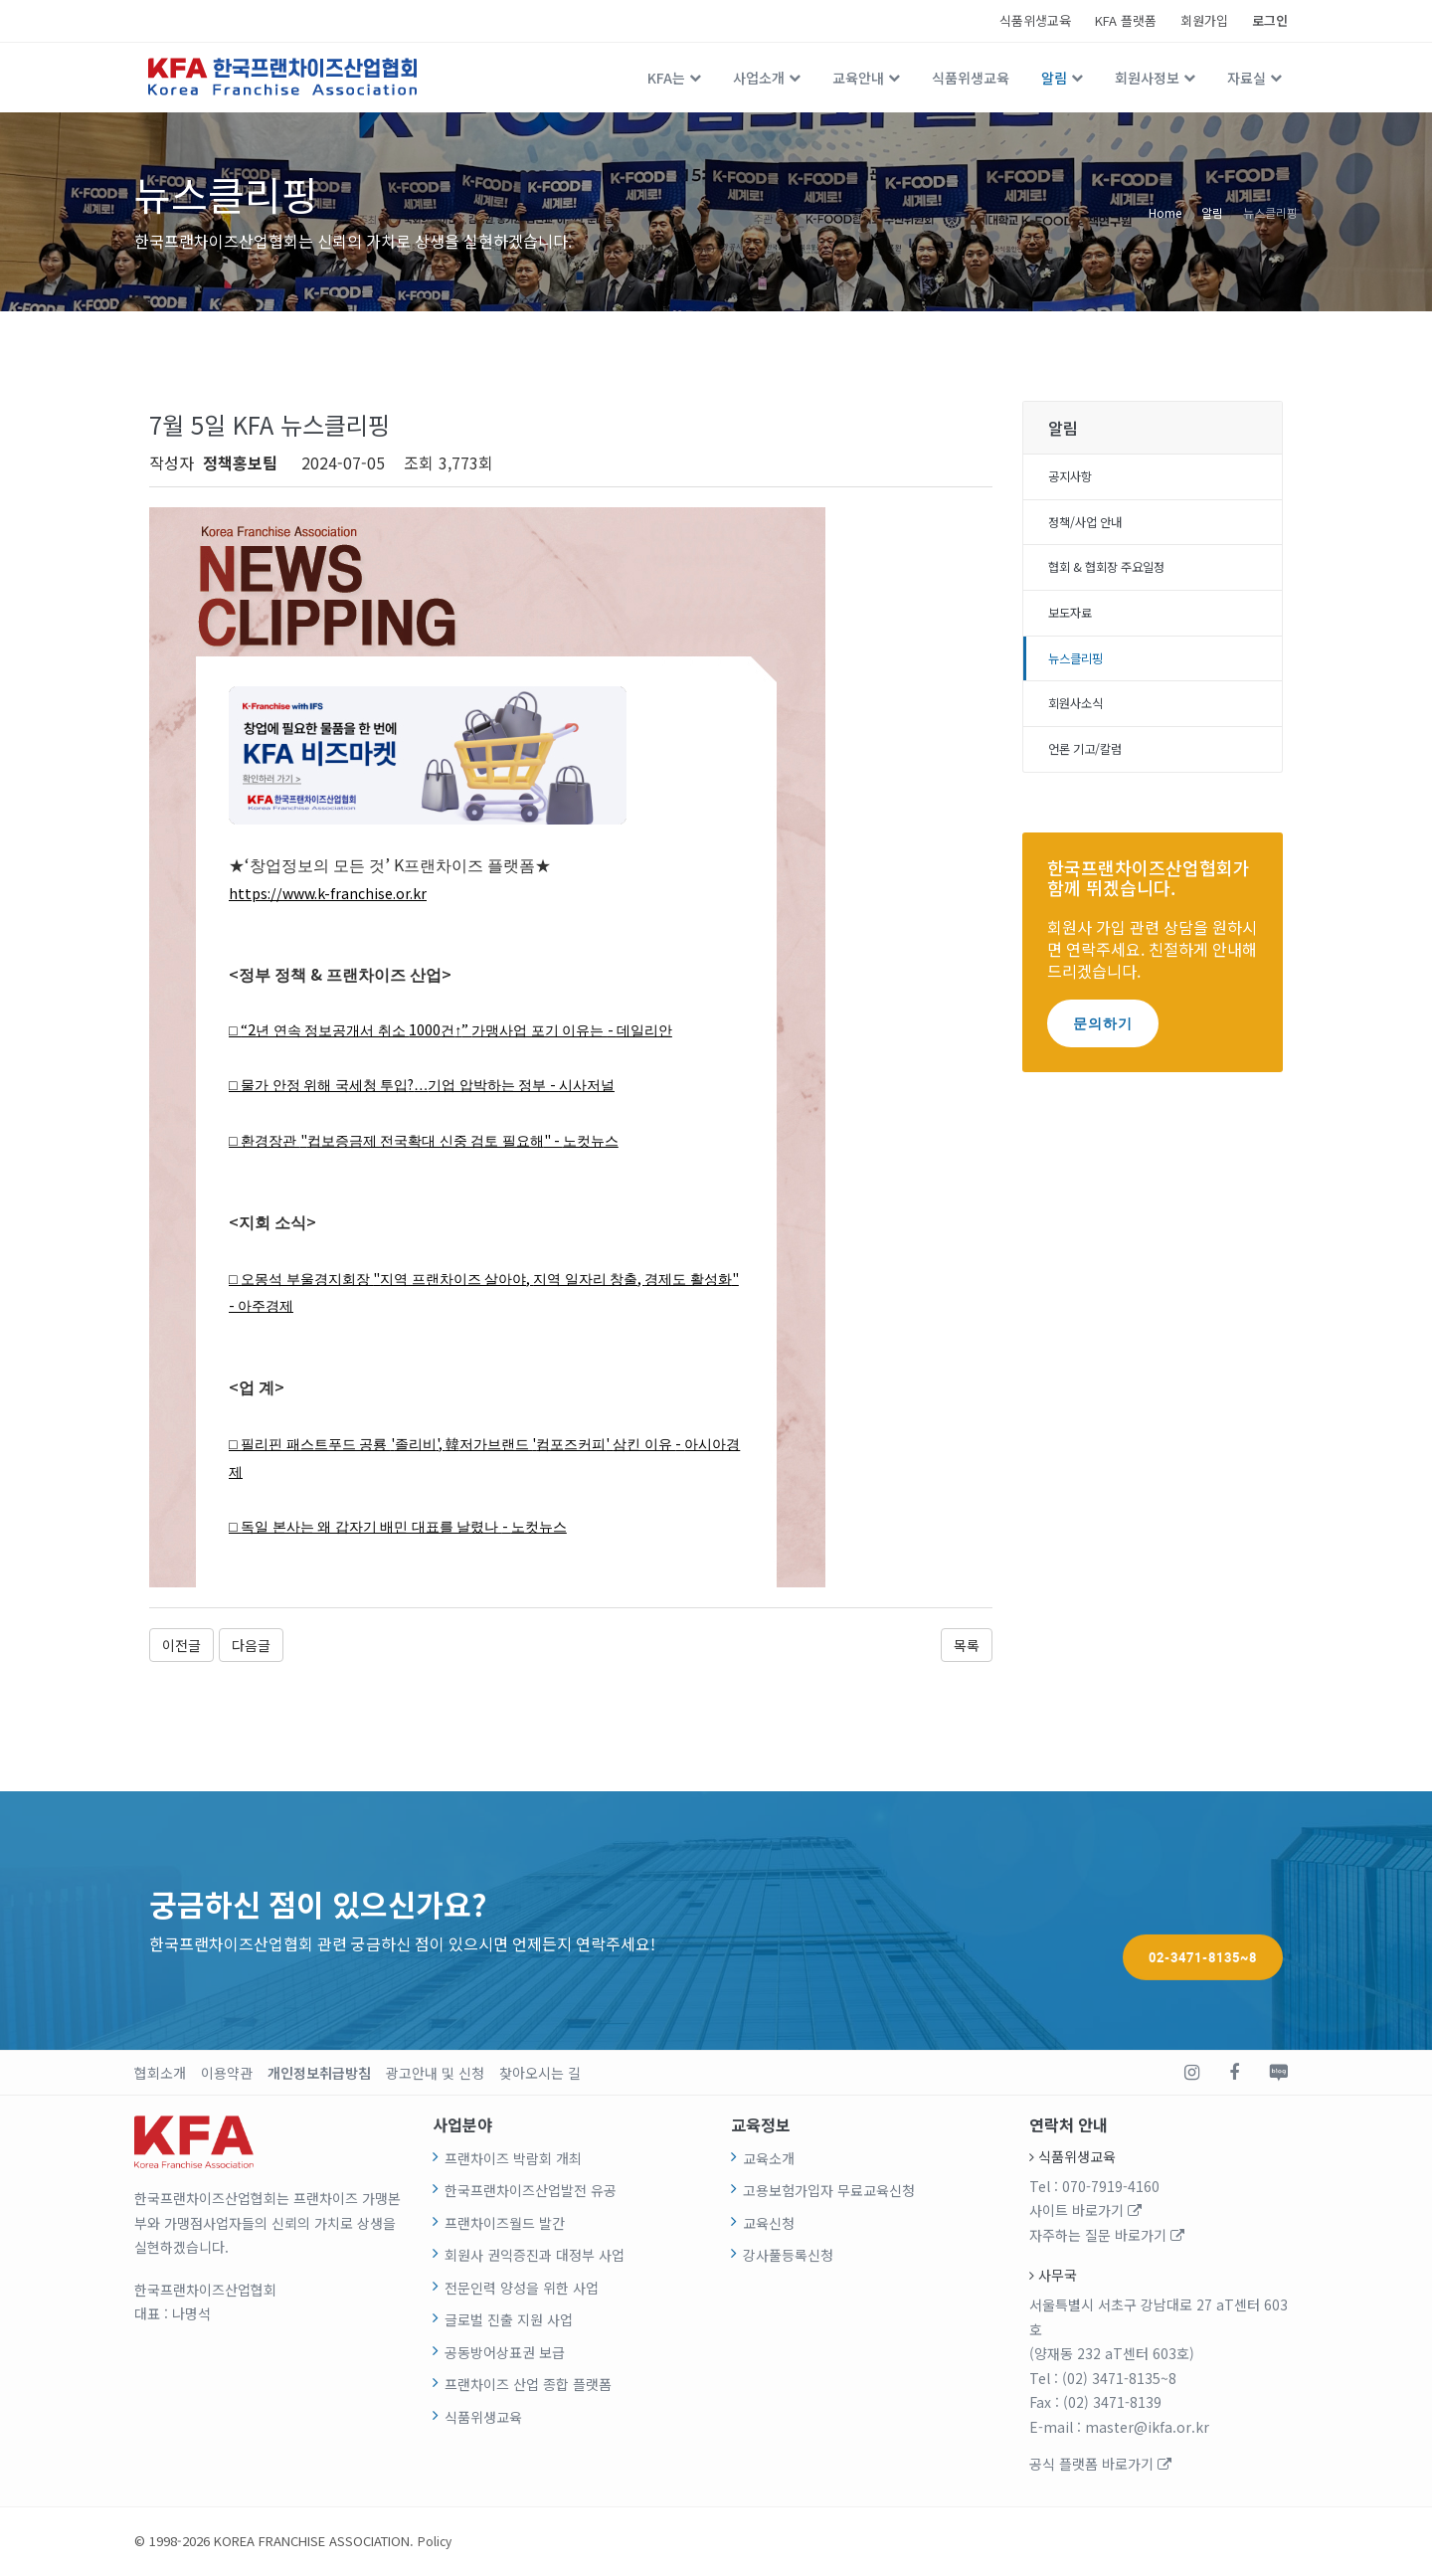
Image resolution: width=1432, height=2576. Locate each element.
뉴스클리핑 (1270, 211)
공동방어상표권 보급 (505, 2353)
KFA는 (666, 78)
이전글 (181, 1646)
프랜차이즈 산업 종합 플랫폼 (528, 2385)
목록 (967, 1646)
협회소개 (160, 2074)
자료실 (1246, 78)
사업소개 (759, 78)
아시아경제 (278, 1472)
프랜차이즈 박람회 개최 (513, 2159)
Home (1165, 211)
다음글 (251, 1646)
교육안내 (858, 78)
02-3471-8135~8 (1203, 1921)
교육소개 (769, 2159)
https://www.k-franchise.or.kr (336, 892)
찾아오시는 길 (540, 2074)
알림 (1054, 78)
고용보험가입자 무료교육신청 (829, 2191)
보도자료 (1074, 624)
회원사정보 (1147, 78)
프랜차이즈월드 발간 (505, 2224)
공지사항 (1074, 478)
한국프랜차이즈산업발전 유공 (531, 2191)
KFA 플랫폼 (1126, 20)
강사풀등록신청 (788, 2256)
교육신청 (769, 2224)
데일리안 (703, 1029)
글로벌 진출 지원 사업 (509, 2320)
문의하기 (1103, 1042)
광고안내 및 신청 (435, 2074)
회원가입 (1204, 20)
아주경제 (350, 1306)
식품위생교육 (1035, 20)
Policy (435, 2541)
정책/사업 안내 (1092, 527)
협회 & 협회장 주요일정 (1117, 575)
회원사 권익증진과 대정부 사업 (535, 2256)
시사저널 (637, 1084)
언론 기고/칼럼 (1092, 768)
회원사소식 (1080, 720)
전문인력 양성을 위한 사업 (522, 2289)
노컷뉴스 (642, 1140)
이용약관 (227, 2074)
